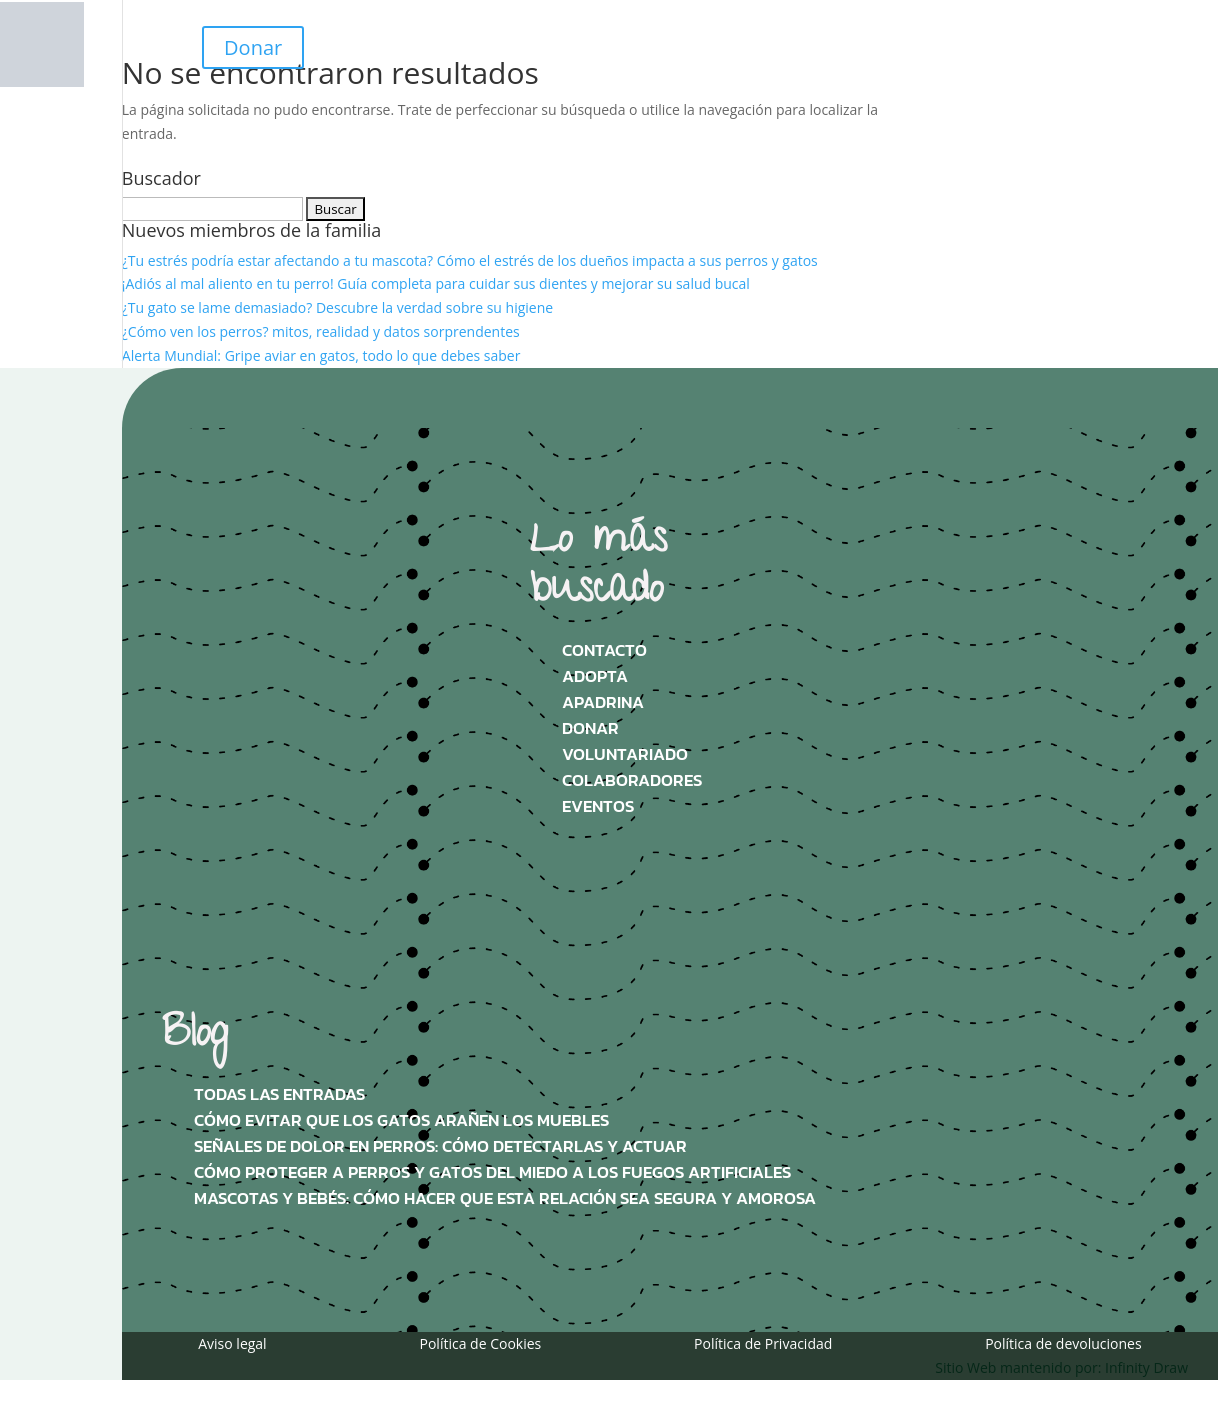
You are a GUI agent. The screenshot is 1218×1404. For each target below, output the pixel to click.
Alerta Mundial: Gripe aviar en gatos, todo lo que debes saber (321, 355)
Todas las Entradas (279, 1094)
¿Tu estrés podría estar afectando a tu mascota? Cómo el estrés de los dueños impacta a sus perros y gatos (470, 260)
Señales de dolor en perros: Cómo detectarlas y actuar (440, 1146)
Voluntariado (625, 754)
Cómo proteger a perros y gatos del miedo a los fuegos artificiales (492, 1172)
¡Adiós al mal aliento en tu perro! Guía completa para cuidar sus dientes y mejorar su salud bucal (436, 283)
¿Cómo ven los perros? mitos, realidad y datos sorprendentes (321, 331)
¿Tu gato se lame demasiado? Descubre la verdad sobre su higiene (337, 307)
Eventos (598, 806)
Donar (253, 47)
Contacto (604, 650)
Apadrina (603, 702)
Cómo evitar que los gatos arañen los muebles (401, 1120)
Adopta (595, 676)
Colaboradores (632, 780)
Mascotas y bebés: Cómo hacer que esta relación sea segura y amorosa (505, 1198)
